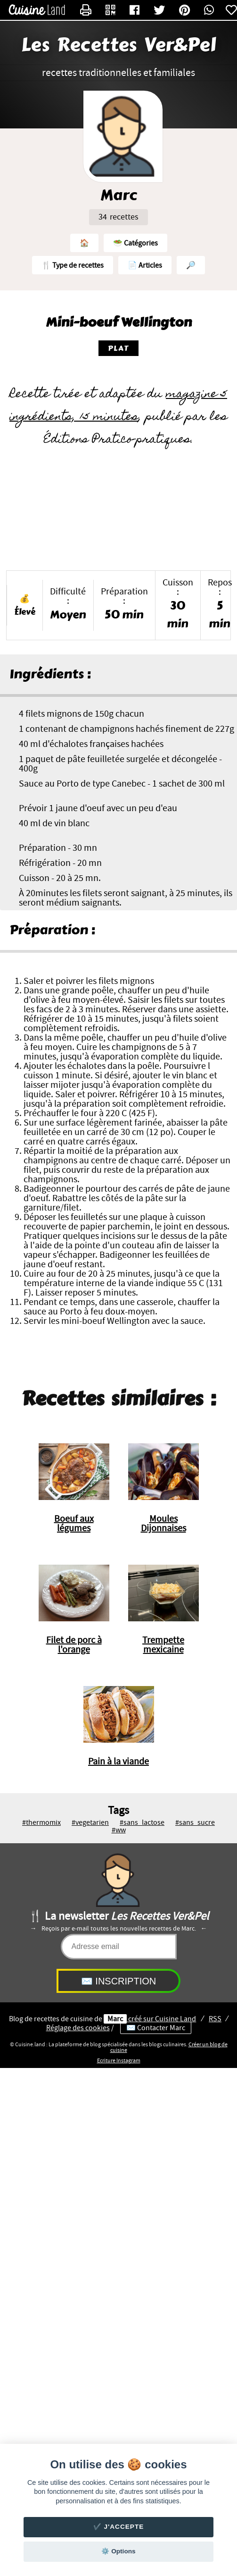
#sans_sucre (195, 1822)
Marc (115, 2019)
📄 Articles (145, 265)
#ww (119, 1830)
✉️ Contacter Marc (155, 2028)
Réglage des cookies (78, 2028)
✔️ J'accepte (118, 2526)
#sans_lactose (142, 1822)
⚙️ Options (118, 2551)
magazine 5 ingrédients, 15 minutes (118, 406)
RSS (215, 2019)
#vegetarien (90, 1822)
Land (175, 2019)
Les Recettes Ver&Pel (118, 44)
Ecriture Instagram (118, 2060)
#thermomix (41, 1822)
